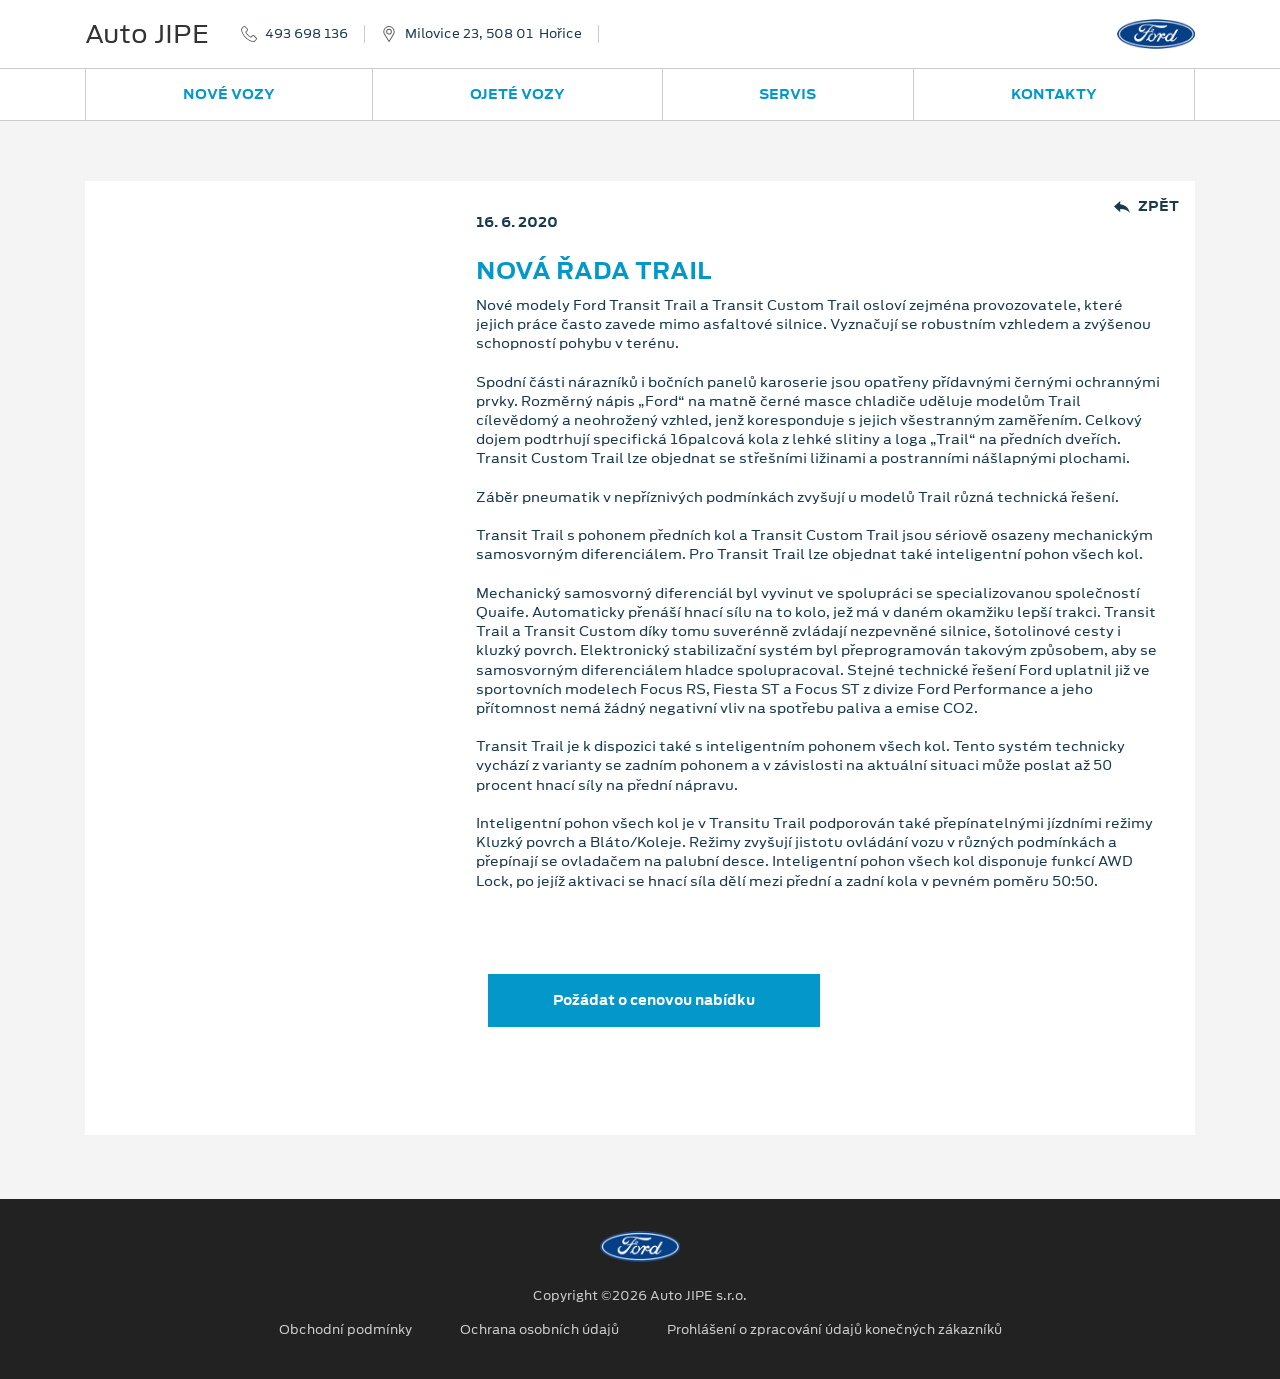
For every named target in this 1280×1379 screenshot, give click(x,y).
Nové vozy (229, 94)
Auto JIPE (147, 34)
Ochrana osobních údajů (539, 1330)
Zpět (1146, 206)
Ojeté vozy (517, 94)
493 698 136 (306, 34)
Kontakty (1054, 94)
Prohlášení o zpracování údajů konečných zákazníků (834, 1330)
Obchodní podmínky (345, 1330)
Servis (787, 94)
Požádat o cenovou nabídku (654, 1000)
